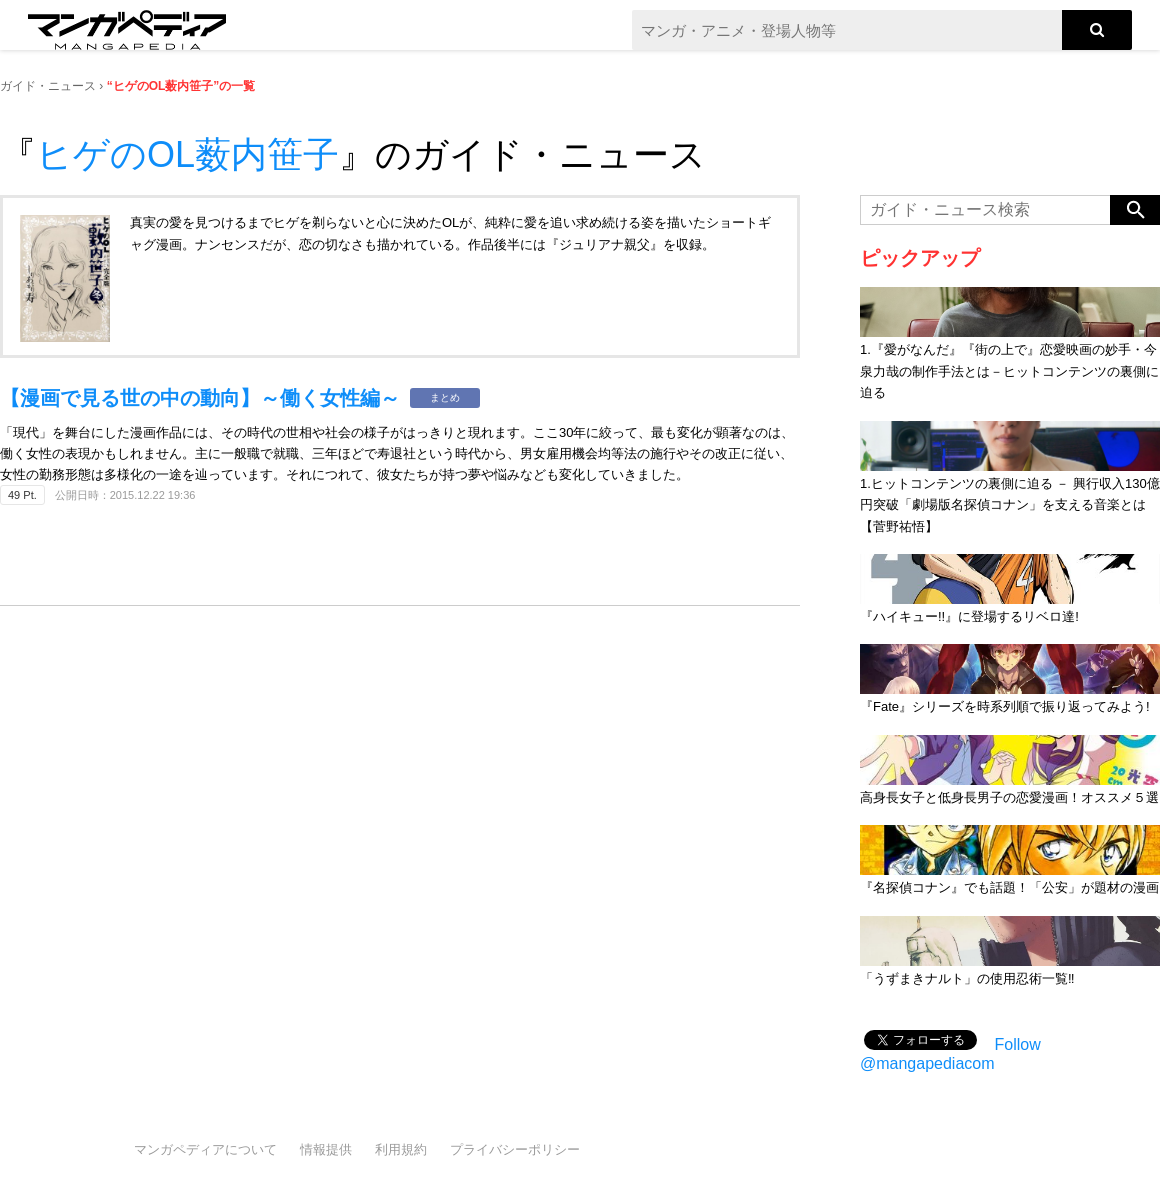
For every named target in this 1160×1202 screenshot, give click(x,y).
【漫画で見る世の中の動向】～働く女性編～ (200, 398)
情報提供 (326, 1149)
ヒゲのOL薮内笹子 (187, 154)
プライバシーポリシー (515, 1149)
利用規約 (401, 1149)
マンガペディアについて (205, 1149)
